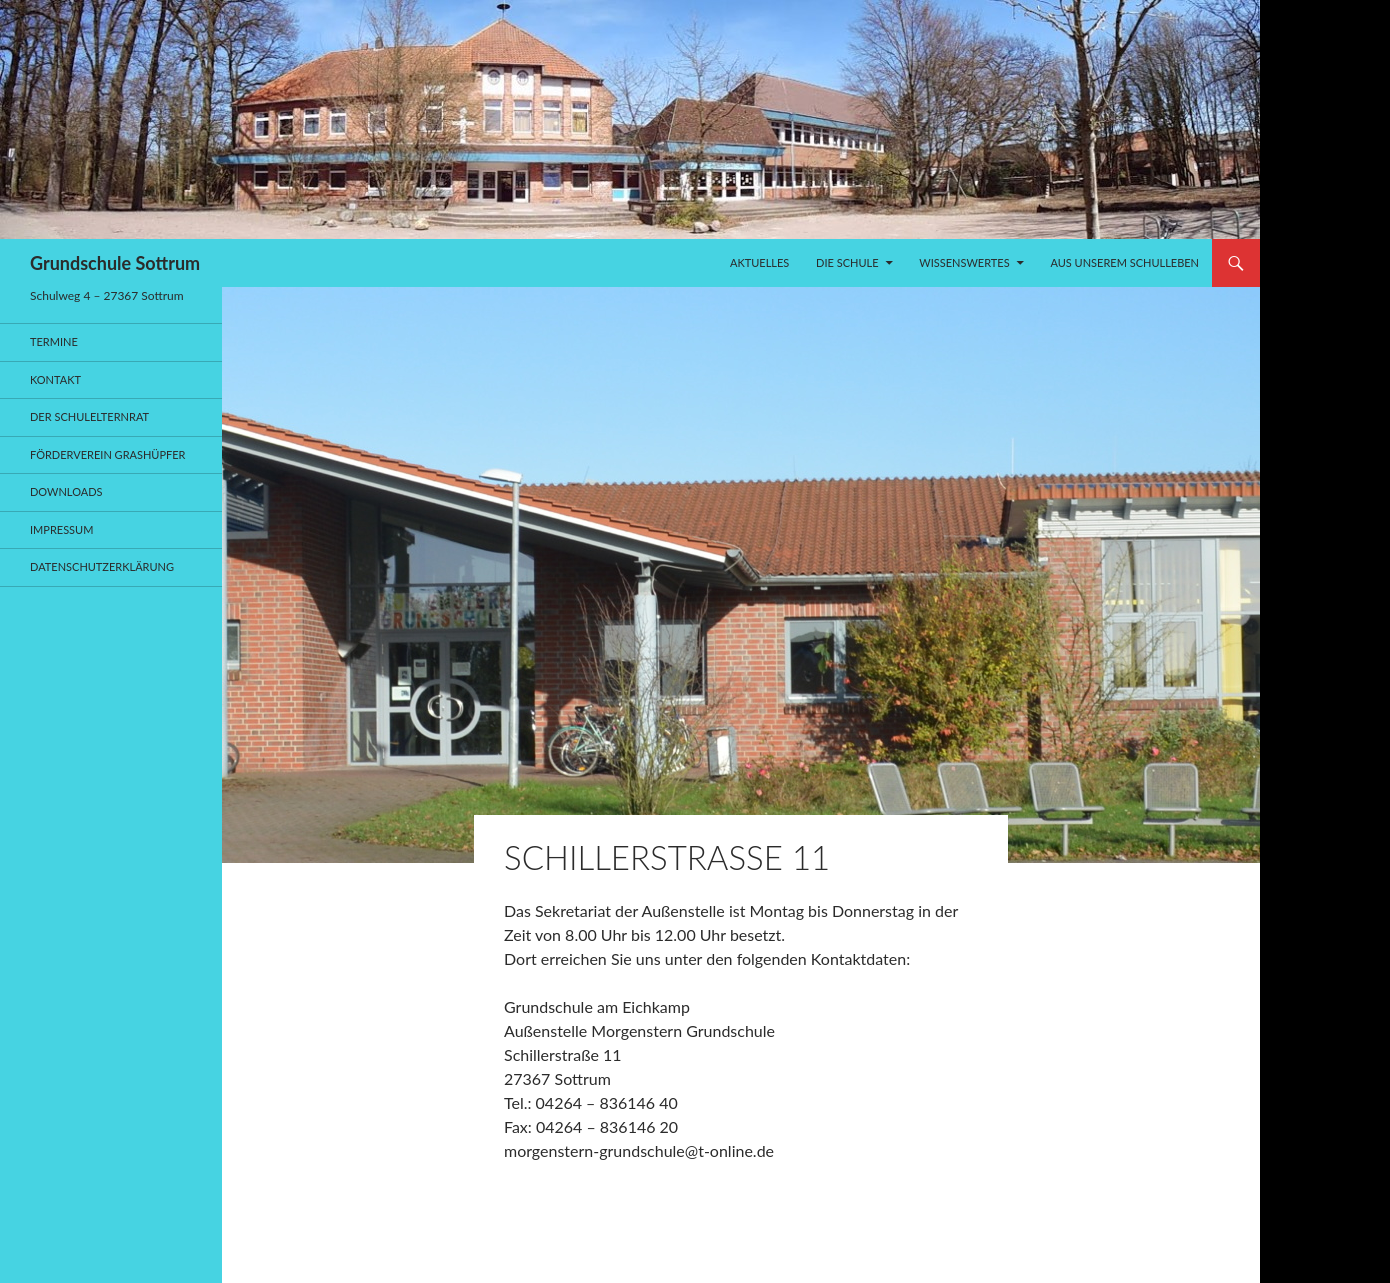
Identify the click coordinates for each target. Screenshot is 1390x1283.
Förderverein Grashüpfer (108, 454)
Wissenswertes (964, 262)
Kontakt (55, 379)
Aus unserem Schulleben (1124, 262)
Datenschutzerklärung (102, 566)
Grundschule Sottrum (115, 263)
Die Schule (847, 262)
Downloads (66, 491)
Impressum (61, 529)
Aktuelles (759, 262)
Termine (54, 341)
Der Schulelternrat (89, 416)
